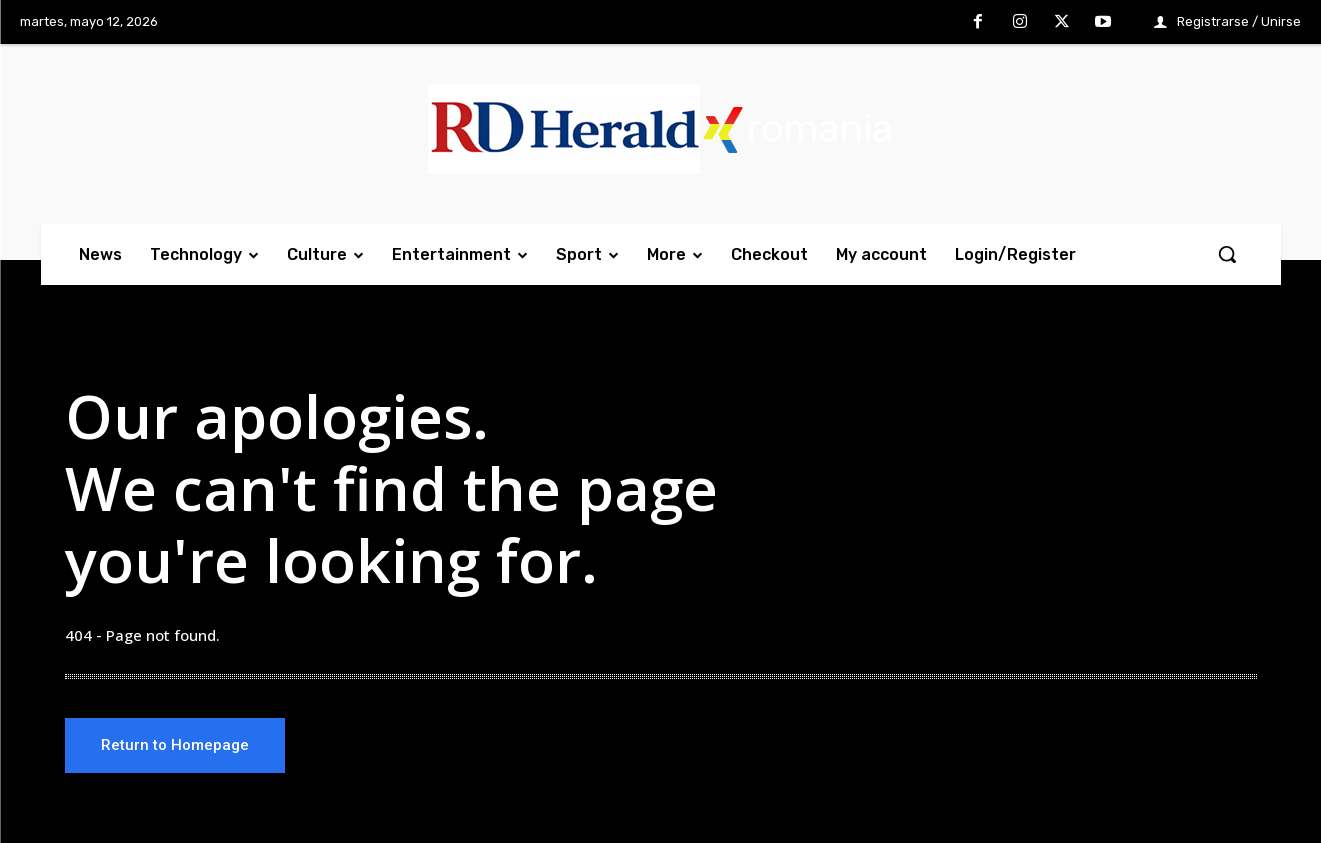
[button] (1227, 254)
